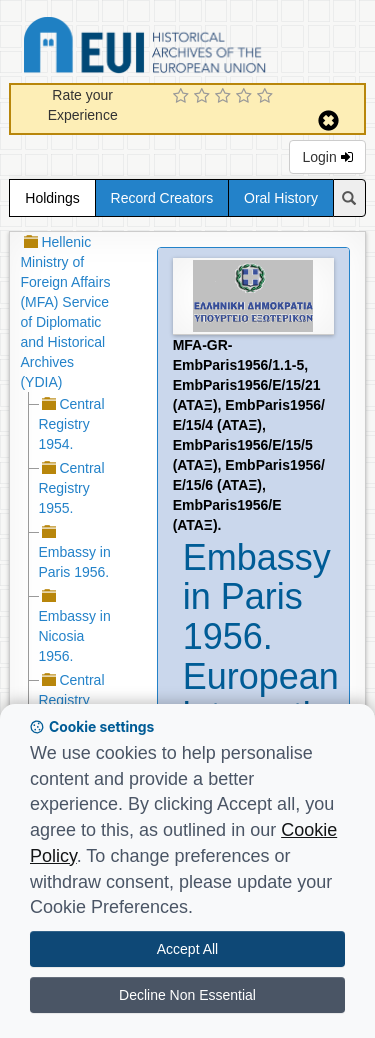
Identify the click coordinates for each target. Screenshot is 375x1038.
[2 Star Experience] (204, 97)
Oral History (281, 198)
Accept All (187, 949)
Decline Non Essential (187, 995)
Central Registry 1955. (71, 488)
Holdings (52, 198)
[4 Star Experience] (246, 97)
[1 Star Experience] (183, 97)
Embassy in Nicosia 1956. (74, 636)
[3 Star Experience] (225, 97)
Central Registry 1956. (71, 700)
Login (327, 157)
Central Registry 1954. (71, 424)
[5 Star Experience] (267, 97)
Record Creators (162, 198)
